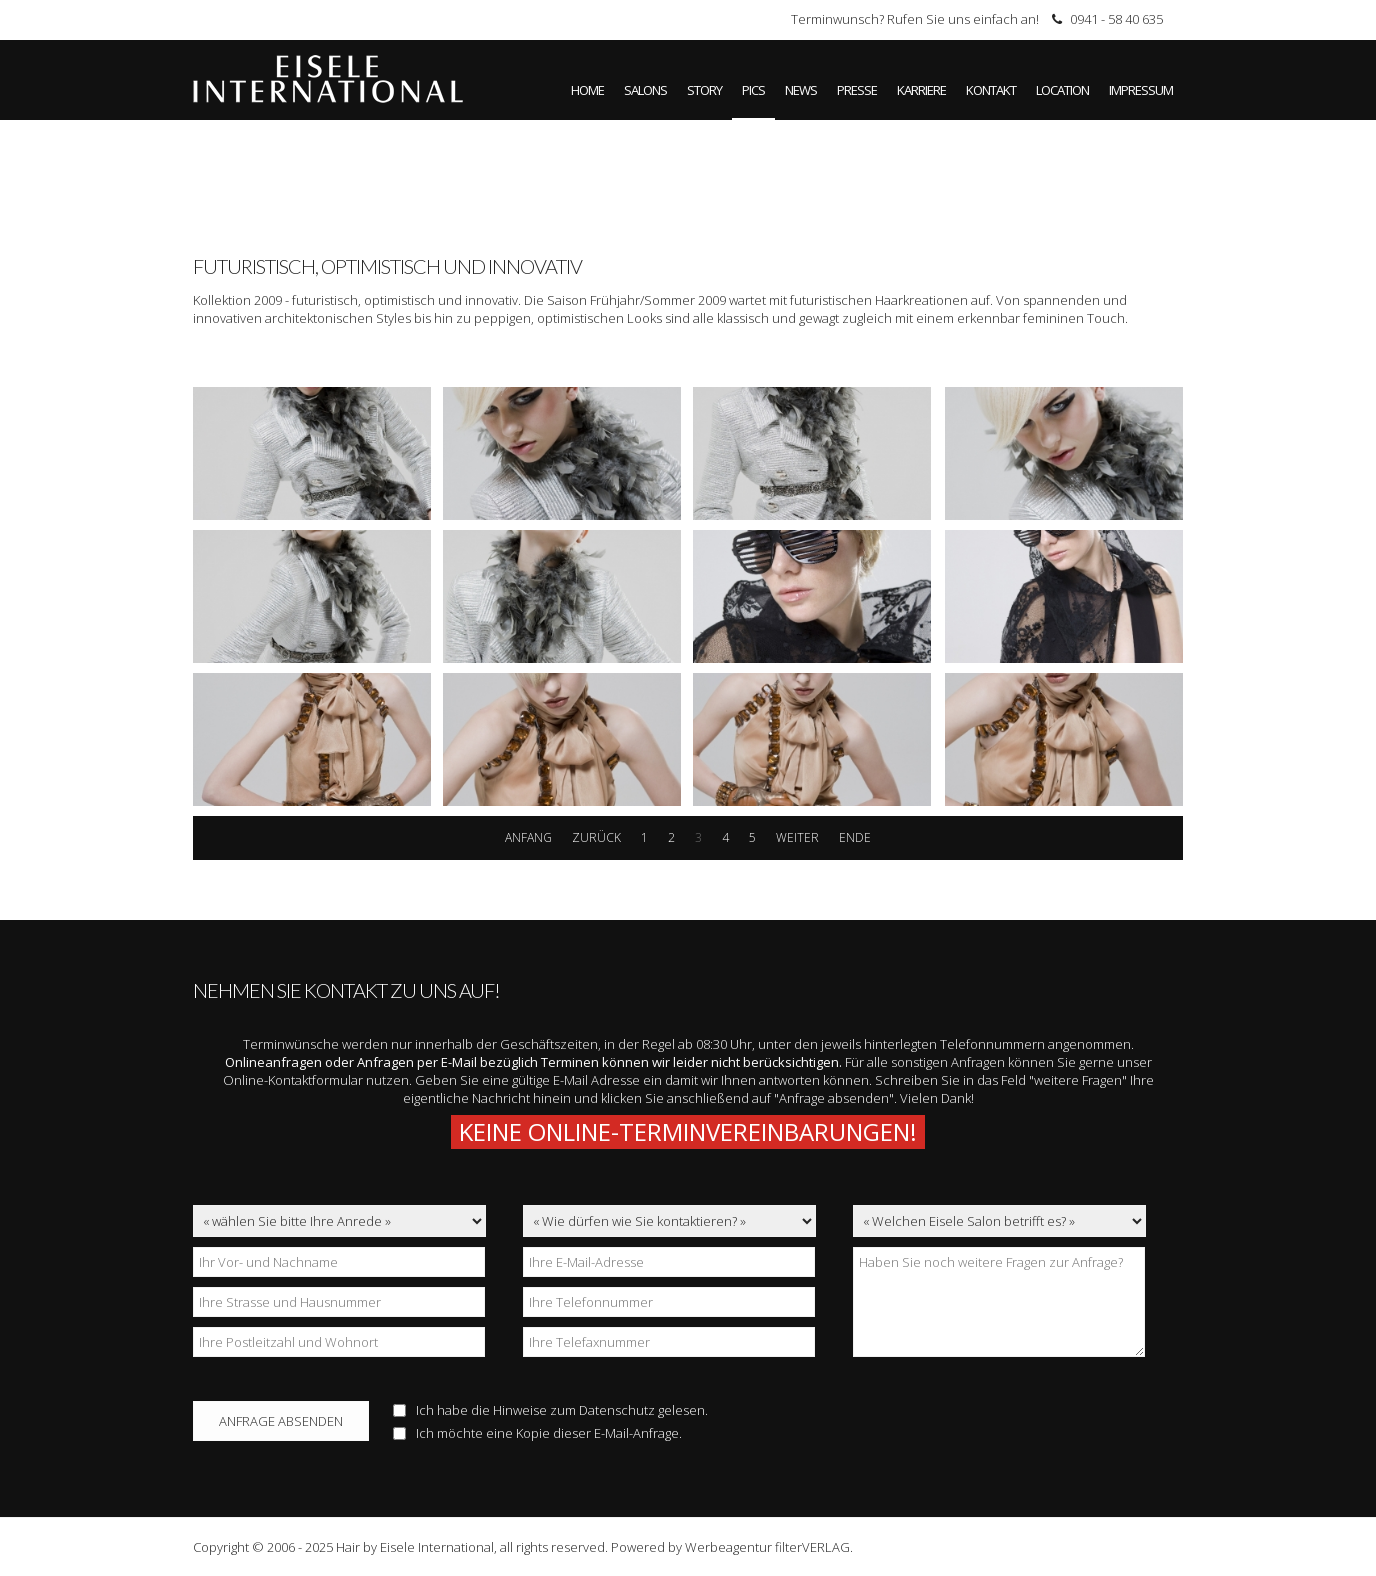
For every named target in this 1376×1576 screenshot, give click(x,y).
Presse (857, 90)
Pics (753, 90)
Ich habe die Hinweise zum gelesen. (550, 1410)
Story (704, 90)
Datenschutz (617, 1410)
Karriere (921, 90)
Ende (855, 837)
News (801, 90)
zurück (596, 837)
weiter (797, 837)
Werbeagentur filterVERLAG (767, 1547)
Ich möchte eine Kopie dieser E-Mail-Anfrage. (537, 1433)
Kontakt (991, 90)
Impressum (1141, 90)
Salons (645, 90)
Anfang (528, 837)
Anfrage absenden (281, 1421)
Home (587, 90)
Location (1062, 90)
